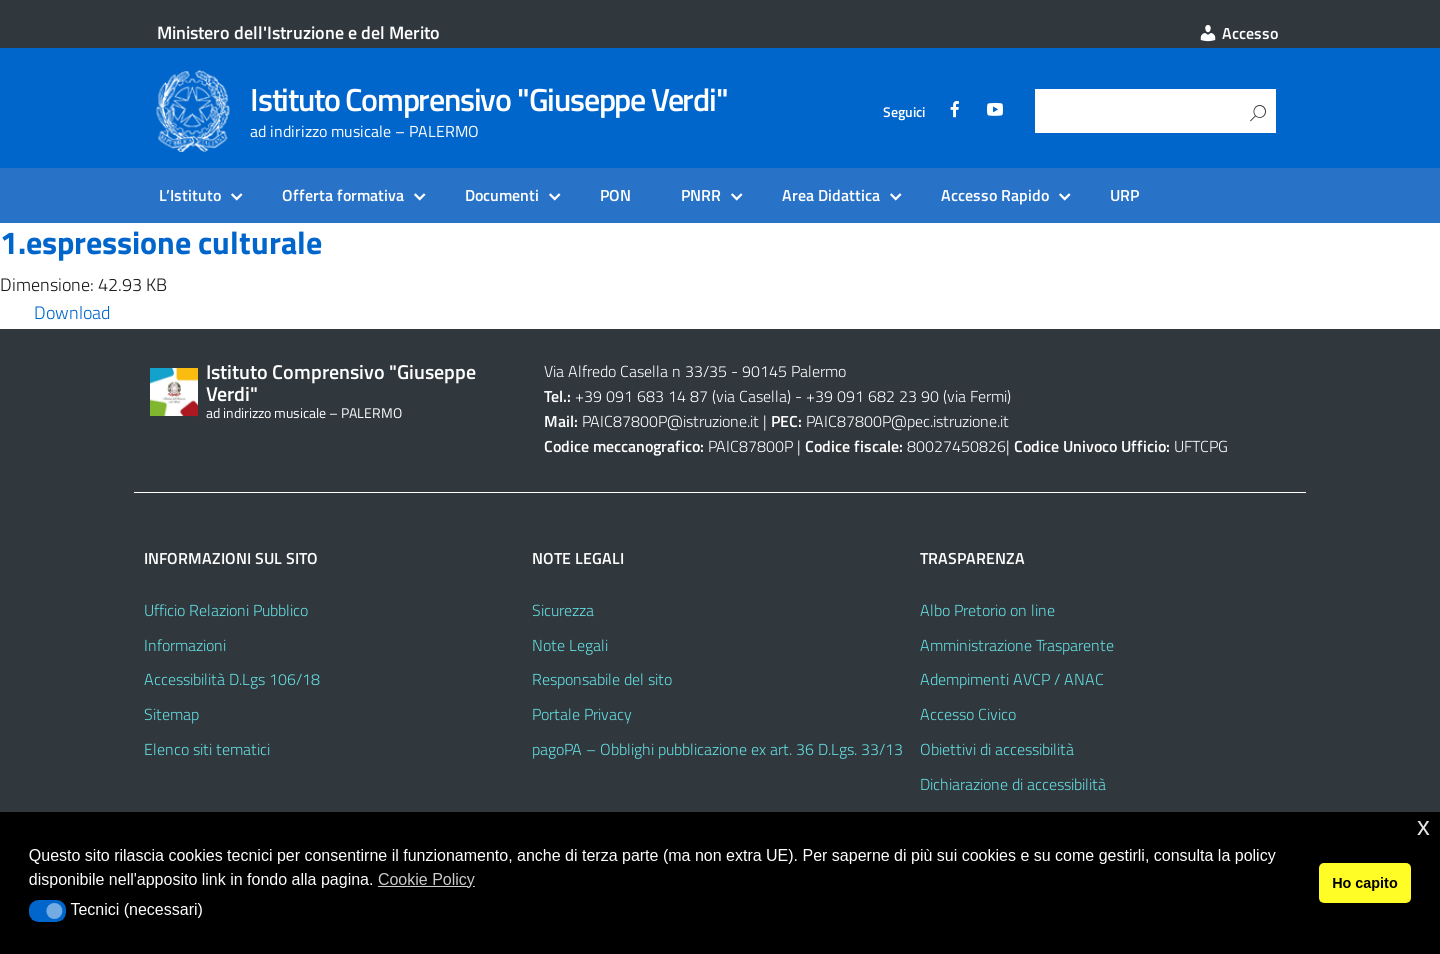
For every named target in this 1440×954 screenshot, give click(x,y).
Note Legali (570, 645)
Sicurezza (563, 610)
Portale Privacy (582, 714)
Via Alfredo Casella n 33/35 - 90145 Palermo (695, 371)
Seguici (904, 112)
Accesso (1238, 33)
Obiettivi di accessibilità (997, 749)
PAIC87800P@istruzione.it (670, 421)
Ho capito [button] (1365, 883)
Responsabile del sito (602, 679)
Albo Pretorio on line (987, 610)
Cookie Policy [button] (426, 879)
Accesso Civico (968, 714)
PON (615, 195)
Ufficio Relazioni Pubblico (226, 610)
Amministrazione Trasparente (1017, 645)
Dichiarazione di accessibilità (1013, 784)
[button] (47, 911)
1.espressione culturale (161, 242)
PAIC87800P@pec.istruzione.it (907, 421)
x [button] (1423, 826)
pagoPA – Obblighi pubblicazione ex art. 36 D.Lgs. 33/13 (717, 749)
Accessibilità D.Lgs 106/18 (232, 679)
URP (1124, 195)
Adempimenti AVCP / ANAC (1012, 679)
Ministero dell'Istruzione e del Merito (298, 32)
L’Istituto (190, 195)
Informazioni (185, 645)
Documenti (502, 195)
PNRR (701, 195)
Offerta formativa (343, 195)
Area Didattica (831, 195)
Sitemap (171, 714)
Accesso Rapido (995, 195)
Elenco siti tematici (207, 749)
